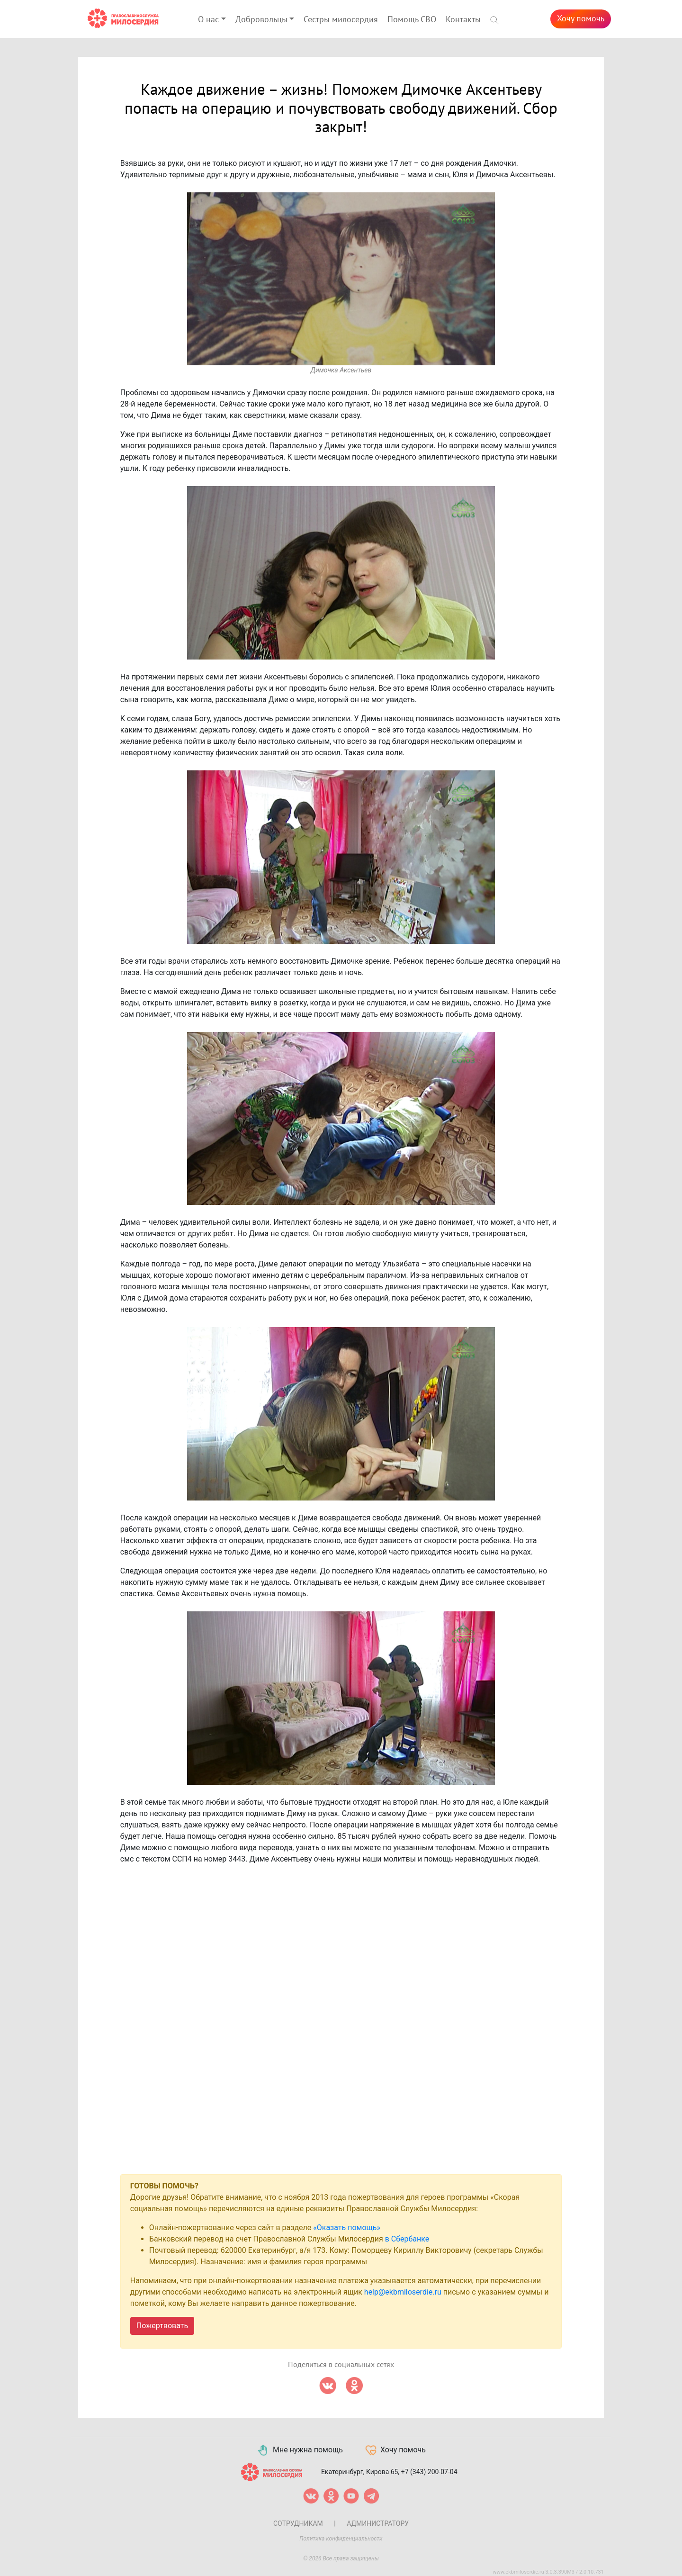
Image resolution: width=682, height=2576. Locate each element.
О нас (208, 20)
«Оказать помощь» (346, 2227)
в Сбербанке (407, 2238)
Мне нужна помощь (299, 2450)
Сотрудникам (298, 2523)
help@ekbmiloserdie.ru (402, 2291)
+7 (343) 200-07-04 (429, 2472)
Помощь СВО (411, 20)
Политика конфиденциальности (341, 2538)
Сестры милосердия (341, 20)
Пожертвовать (162, 2325)
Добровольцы (261, 20)
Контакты (463, 20)
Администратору (378, 2523)
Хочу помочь (580, 19)
